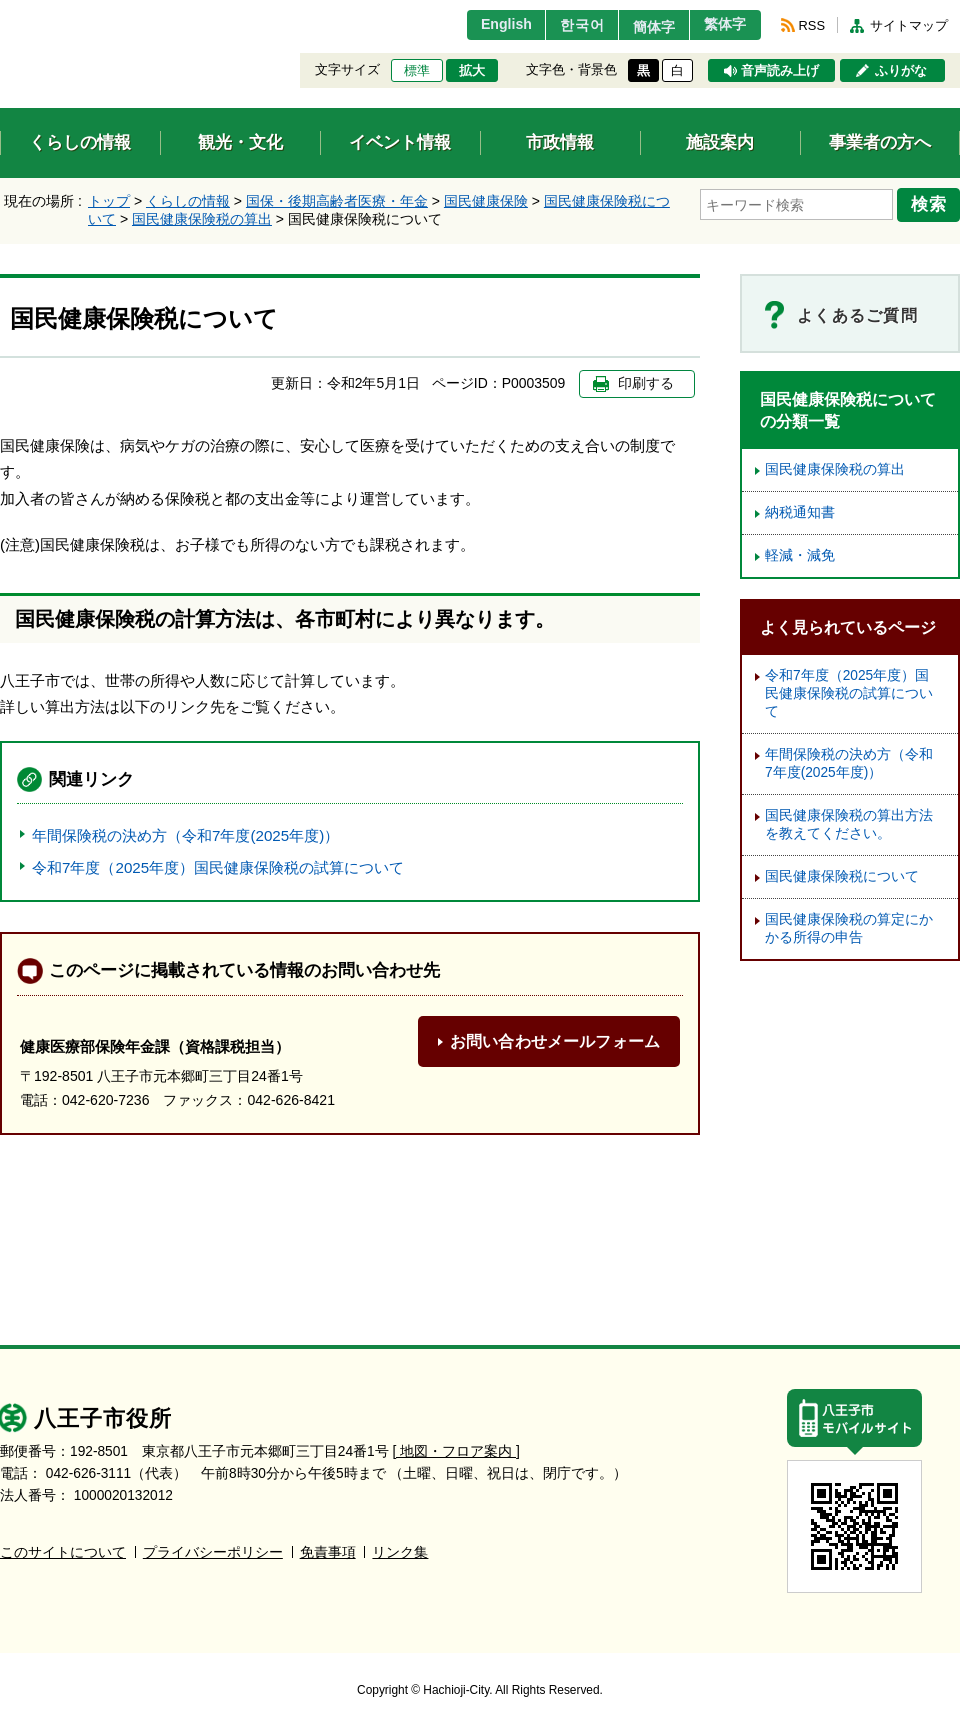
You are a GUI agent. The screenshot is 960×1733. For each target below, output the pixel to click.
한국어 (563, 25)
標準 (417, 71)
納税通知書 (800, 512)
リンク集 (400, 1552)
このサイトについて (63, 1552)
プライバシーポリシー (213, 1552)
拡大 (472, 71)
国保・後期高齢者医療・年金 (337, 201)
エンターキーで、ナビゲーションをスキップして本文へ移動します (0, 12)
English (483, 25)
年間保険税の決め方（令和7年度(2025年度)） (185, 835)
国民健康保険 (486, 201)
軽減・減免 (800, 555)
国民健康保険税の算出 (202, 219)
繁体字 (722, 25)
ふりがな (901, 71)
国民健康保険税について (842, 876)
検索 (932, 203)
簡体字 (643, 27)
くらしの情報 (188, 201)
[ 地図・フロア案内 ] (456, 1451)
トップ (109, 201)
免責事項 (328, 1552)
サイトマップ (909, 25)
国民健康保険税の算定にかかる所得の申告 (849, 928)
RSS (812, 25)
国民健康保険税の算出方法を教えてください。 (849, 824)
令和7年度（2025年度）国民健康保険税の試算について (218, 867)
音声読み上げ (780, 71)
